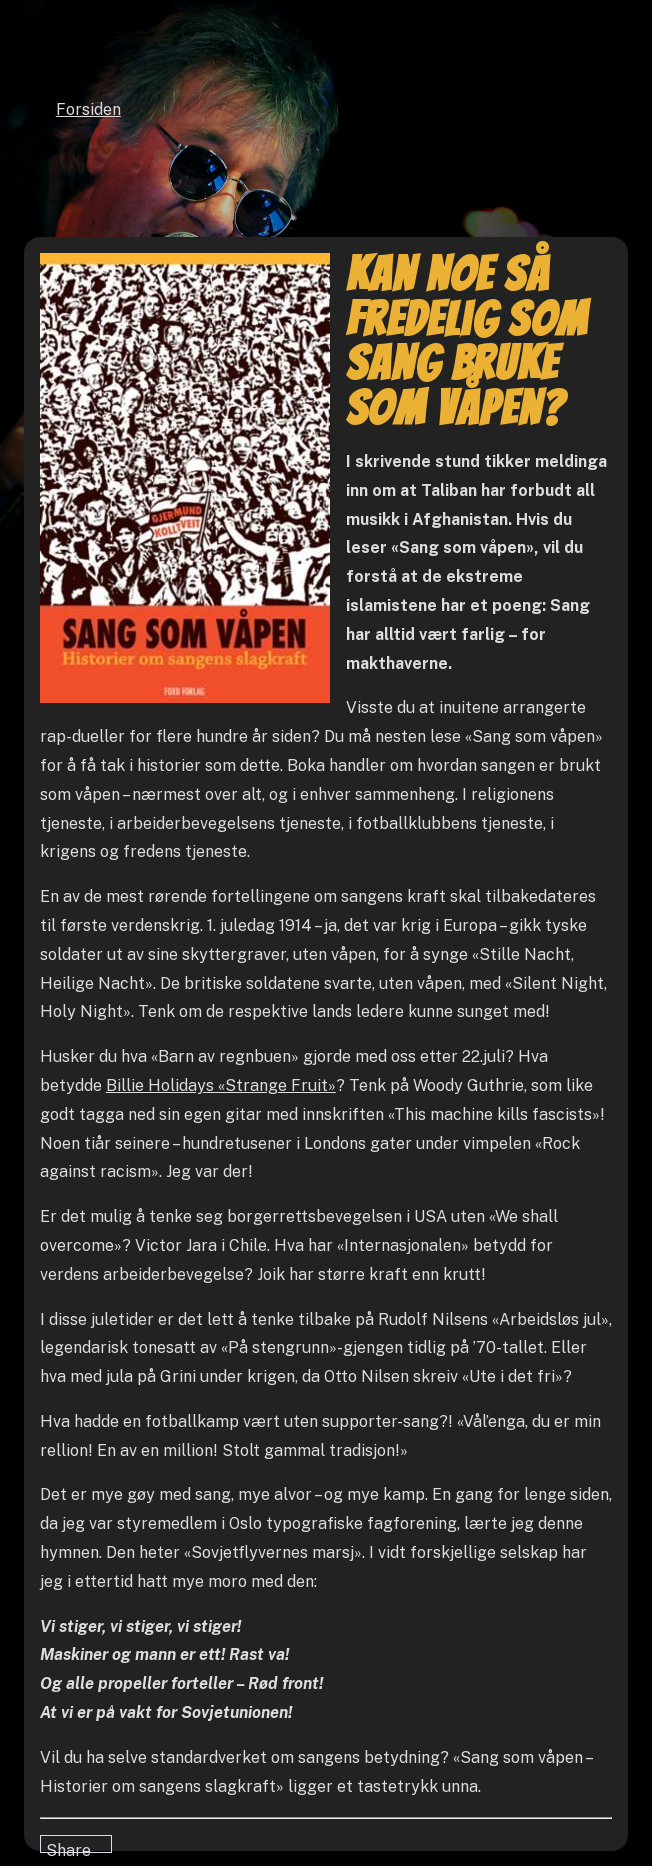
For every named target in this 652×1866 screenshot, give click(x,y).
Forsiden (88, 109)
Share (68, 1847)
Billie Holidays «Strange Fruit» (221, 1085)
